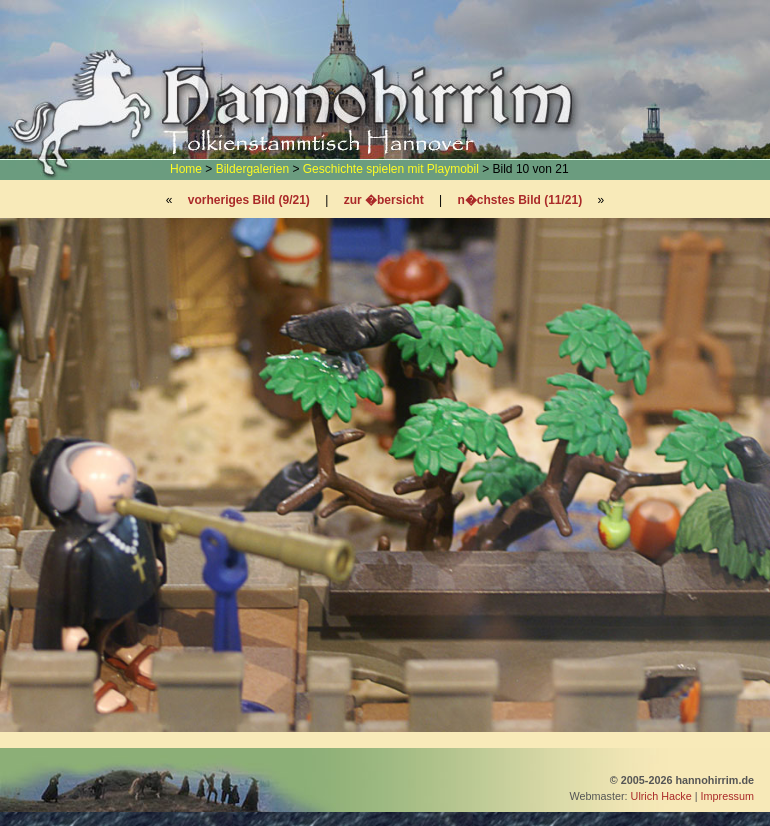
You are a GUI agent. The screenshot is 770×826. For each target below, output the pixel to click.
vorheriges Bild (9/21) (249, 200)
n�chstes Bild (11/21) (519, 200)
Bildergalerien (252, 169)
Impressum (727, 796)
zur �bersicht (384, 200)
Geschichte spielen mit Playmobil (391, 169)
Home (186, 169)
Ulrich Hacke (661, 796)
